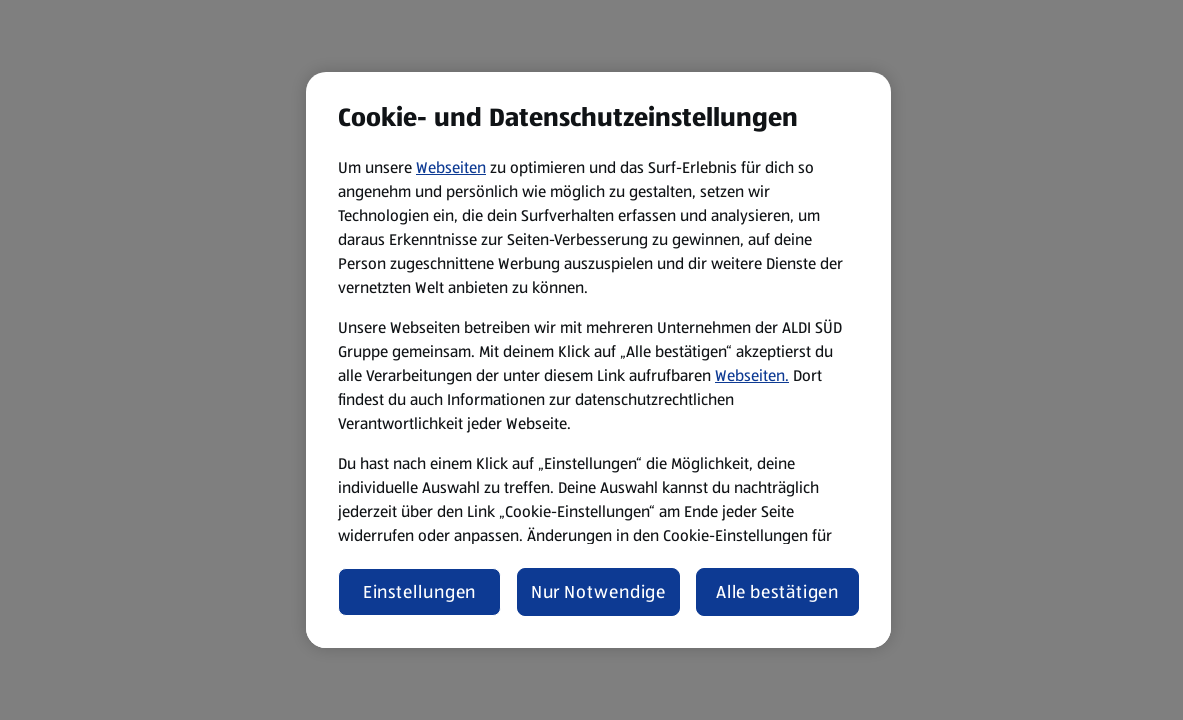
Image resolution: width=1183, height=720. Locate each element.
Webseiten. (752, 375)
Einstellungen (420, 592)
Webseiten (451, 167)
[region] (598, 360)
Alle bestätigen (778, 592)
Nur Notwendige (599, 592)
